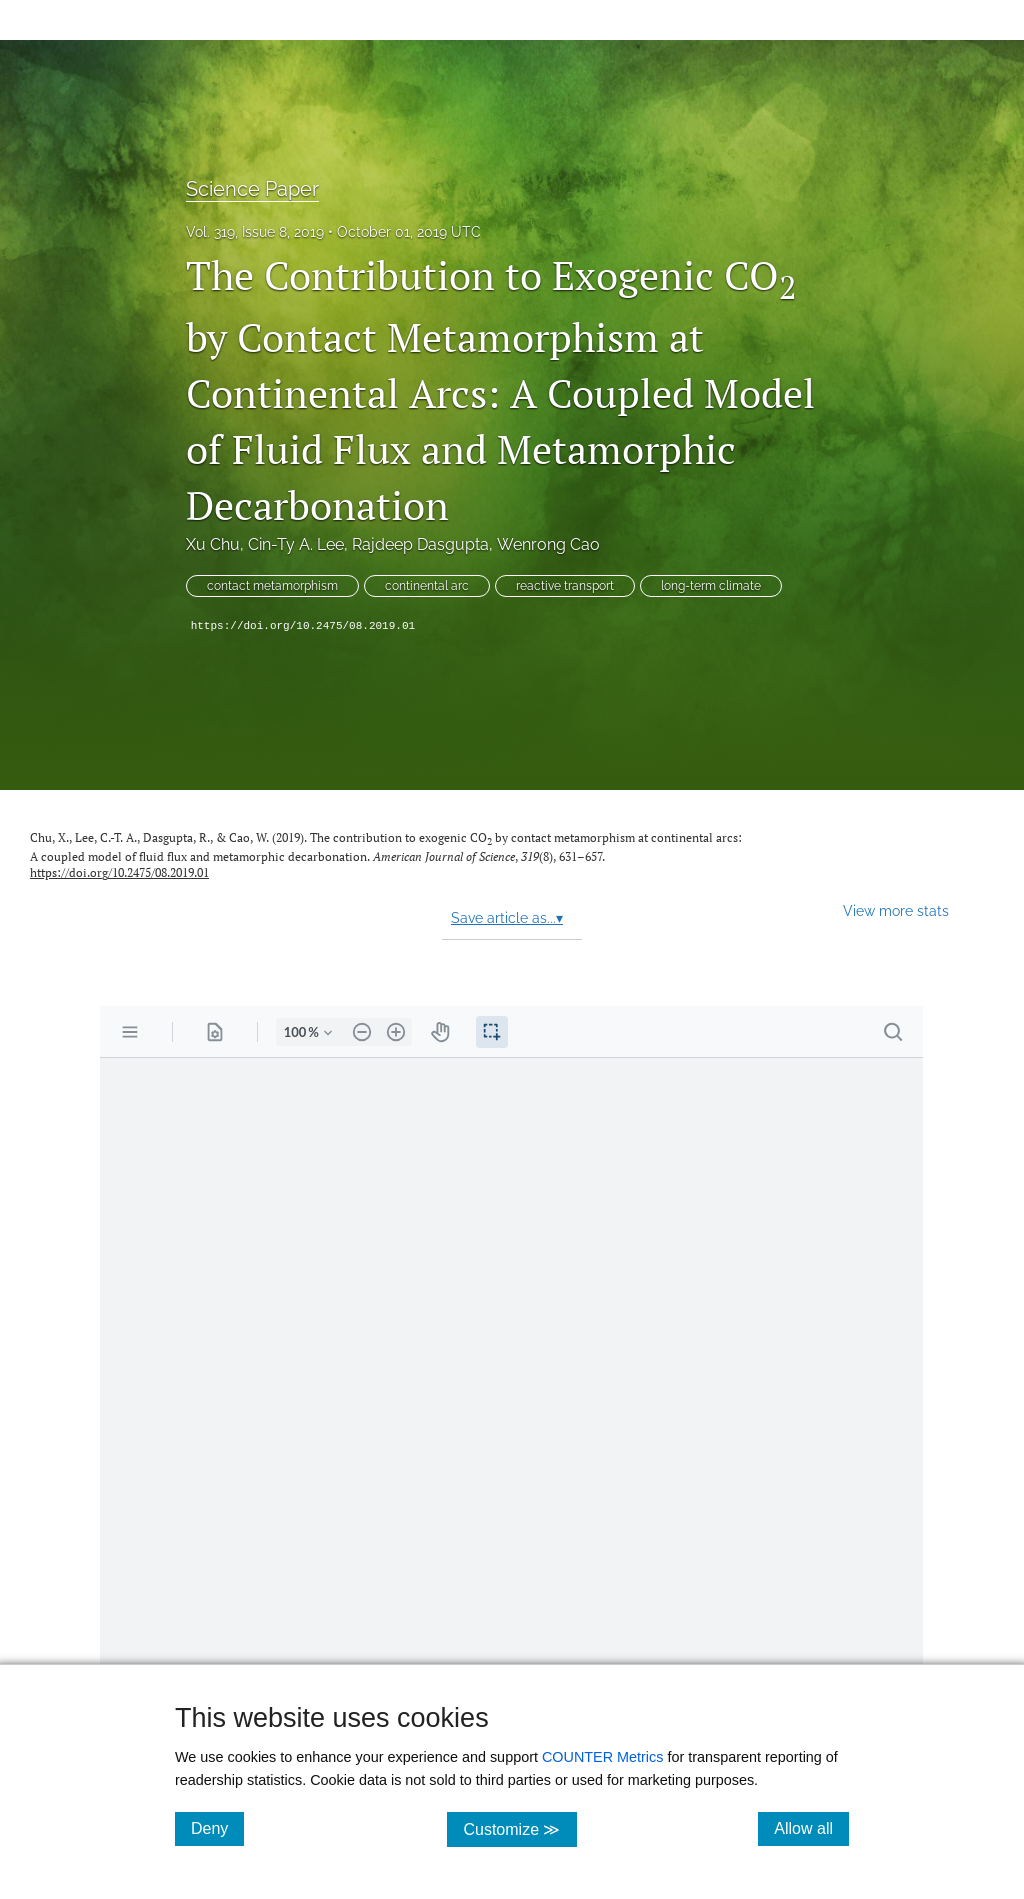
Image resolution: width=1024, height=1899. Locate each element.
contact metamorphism (272, 586)
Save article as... (507, 918)
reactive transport (565, 586)
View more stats (896, 910)
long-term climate (711, 586)
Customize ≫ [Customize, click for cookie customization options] (519, 1828)
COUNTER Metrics (603, 1757)
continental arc (427, 586)
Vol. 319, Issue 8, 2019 (255, 232)
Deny (217, 1828)
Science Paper (252, 189)
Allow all (811, 1828)
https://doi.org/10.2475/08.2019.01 (303, 626)
